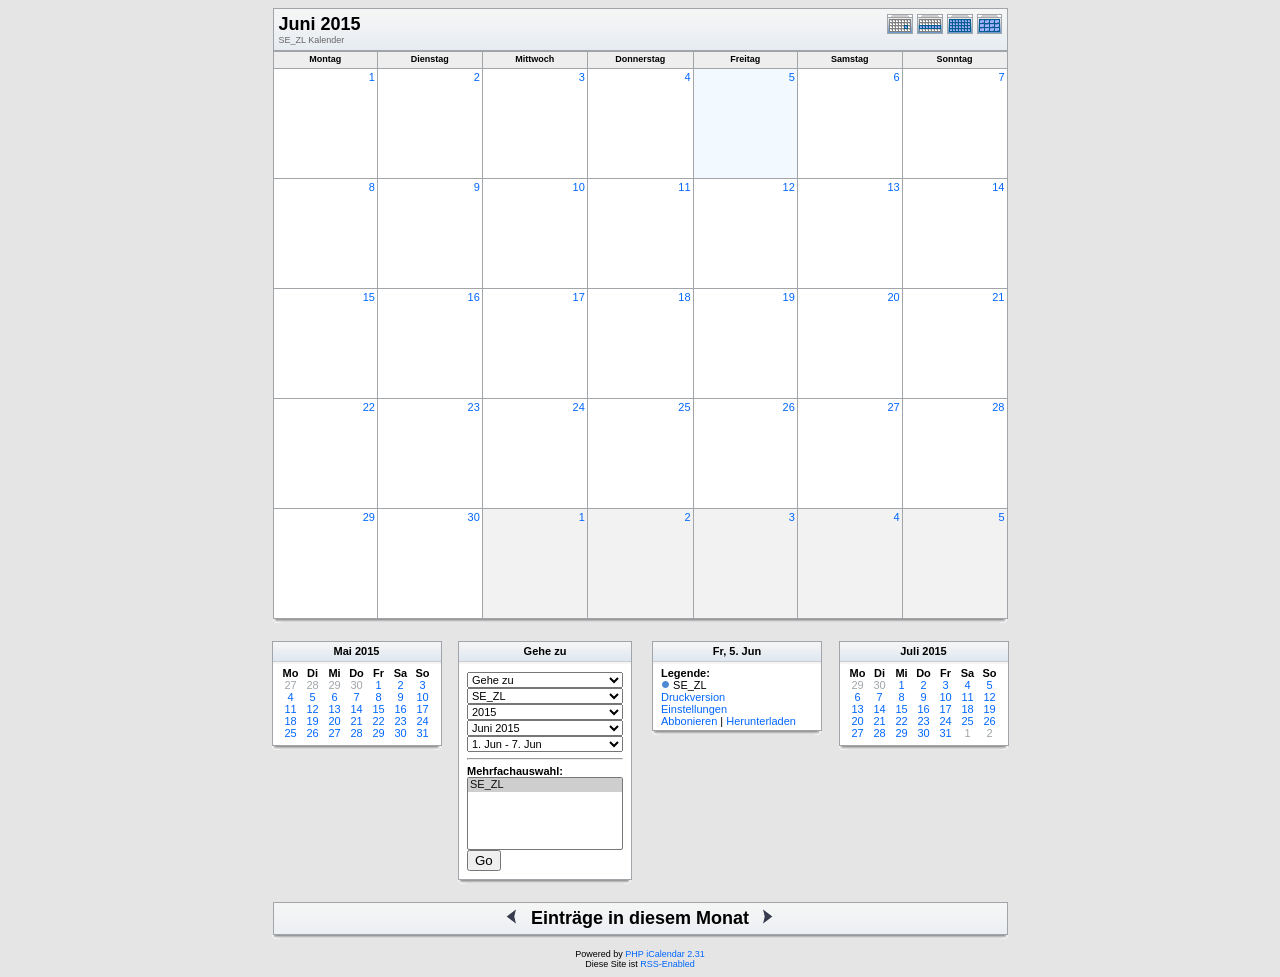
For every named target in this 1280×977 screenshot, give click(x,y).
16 (474, 297)
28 (998, 407)
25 (684, 407)
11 (684, 187)
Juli (909, 651)
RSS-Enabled (667, 964)
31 (422, 733)
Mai (343, 651)
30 (474, 517)
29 (369, 517)
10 (579, 187)
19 (789, 297)
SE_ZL (545, 785)
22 (369, 407)
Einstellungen (694, 709)
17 (579, 297)
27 (893, 407)
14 (998, 187)
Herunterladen (761, 721)
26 (789, 407)
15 (369, 297)
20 (893, 297)
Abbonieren (689, 721)
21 (998, 297)
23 (474, 407)
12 (789, 187)
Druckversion (693, 697)
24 (579, 407)
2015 (367, 651)
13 (893, 187)
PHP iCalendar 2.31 (664, 954)
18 (684, 297)
